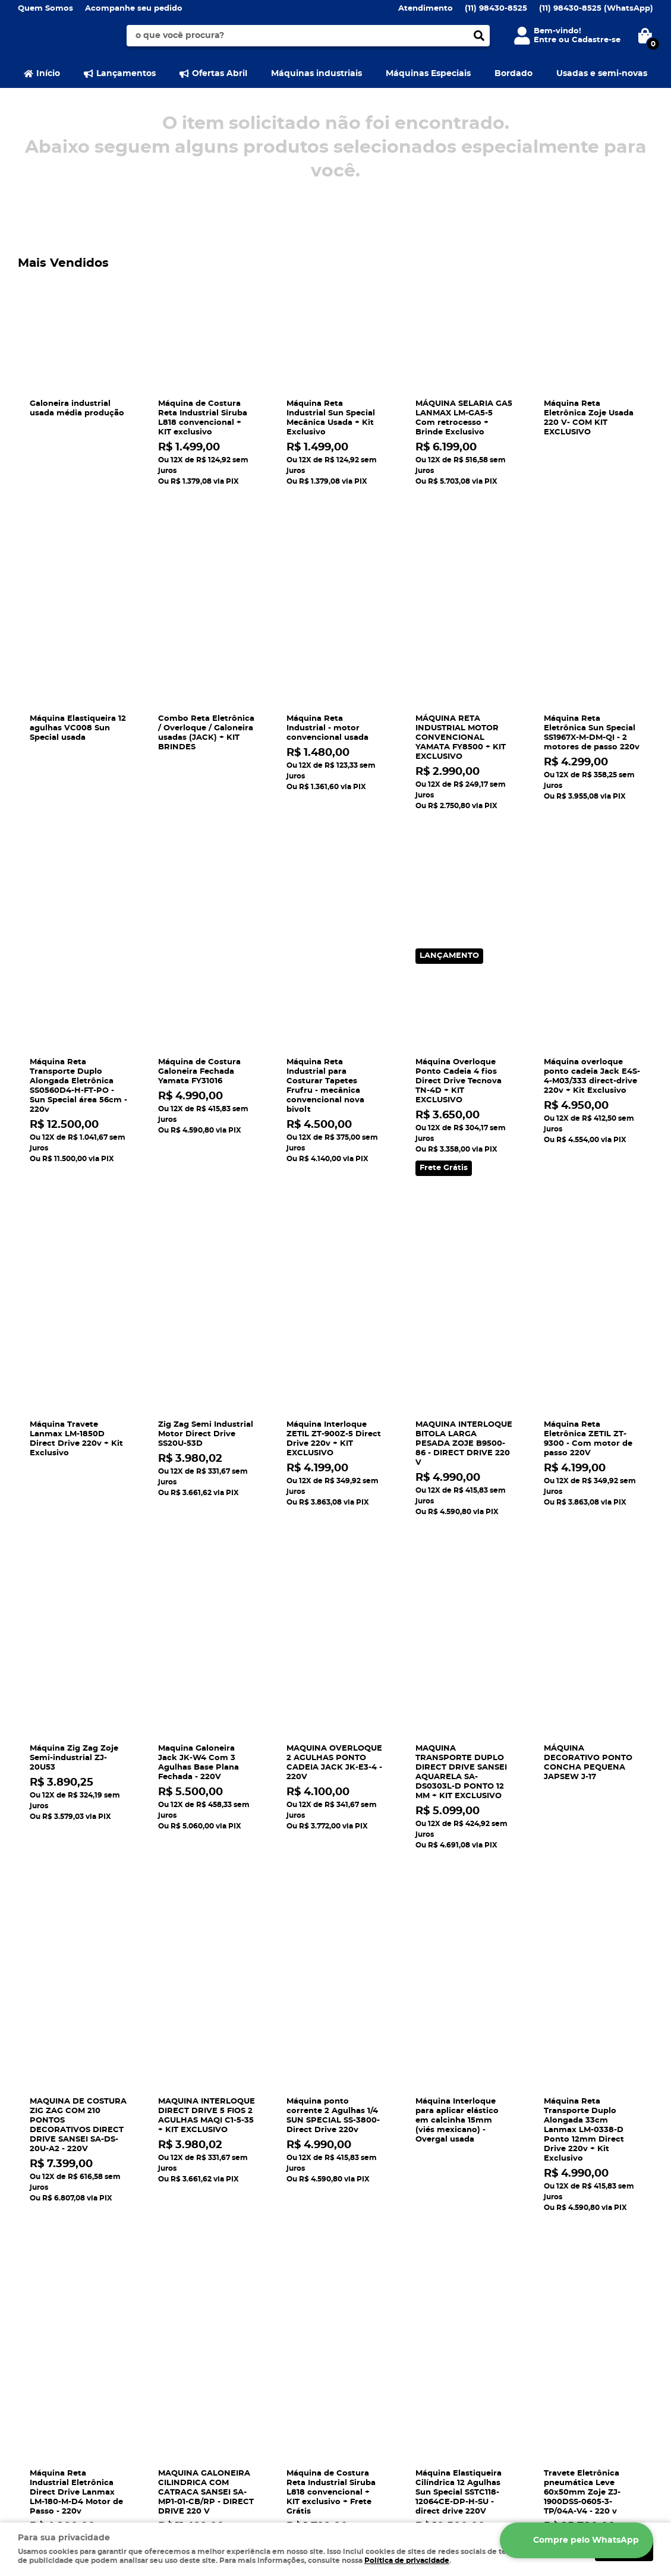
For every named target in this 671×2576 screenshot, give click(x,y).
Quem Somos (45, 8)
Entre (545, 40)
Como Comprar (213, 2302)
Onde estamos (47, 2349)
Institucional (49, 2283)
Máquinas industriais (316, 74)
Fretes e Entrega (215, 2325)
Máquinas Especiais (428, 74)
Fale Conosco (45, 2325)
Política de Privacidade (228, 2361)
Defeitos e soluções (221, 2337)
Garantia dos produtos (227, 2349)
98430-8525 (496, 8)
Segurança (39, 2302)
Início (48, 74)
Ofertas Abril (219, 74)
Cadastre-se (596, 40)
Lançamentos (126, 74)
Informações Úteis (226, 2283)
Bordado (513, 74)
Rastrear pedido (214, 2314)
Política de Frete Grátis (228, 2373)
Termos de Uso (48, 2361)
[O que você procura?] (479, 35)
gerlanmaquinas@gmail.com (403, 2349)
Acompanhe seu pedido (133, 8)
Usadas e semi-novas (601, 74)
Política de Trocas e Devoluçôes (247, 2385)
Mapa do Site (44, 2314)
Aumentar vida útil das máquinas (249, 2397)
